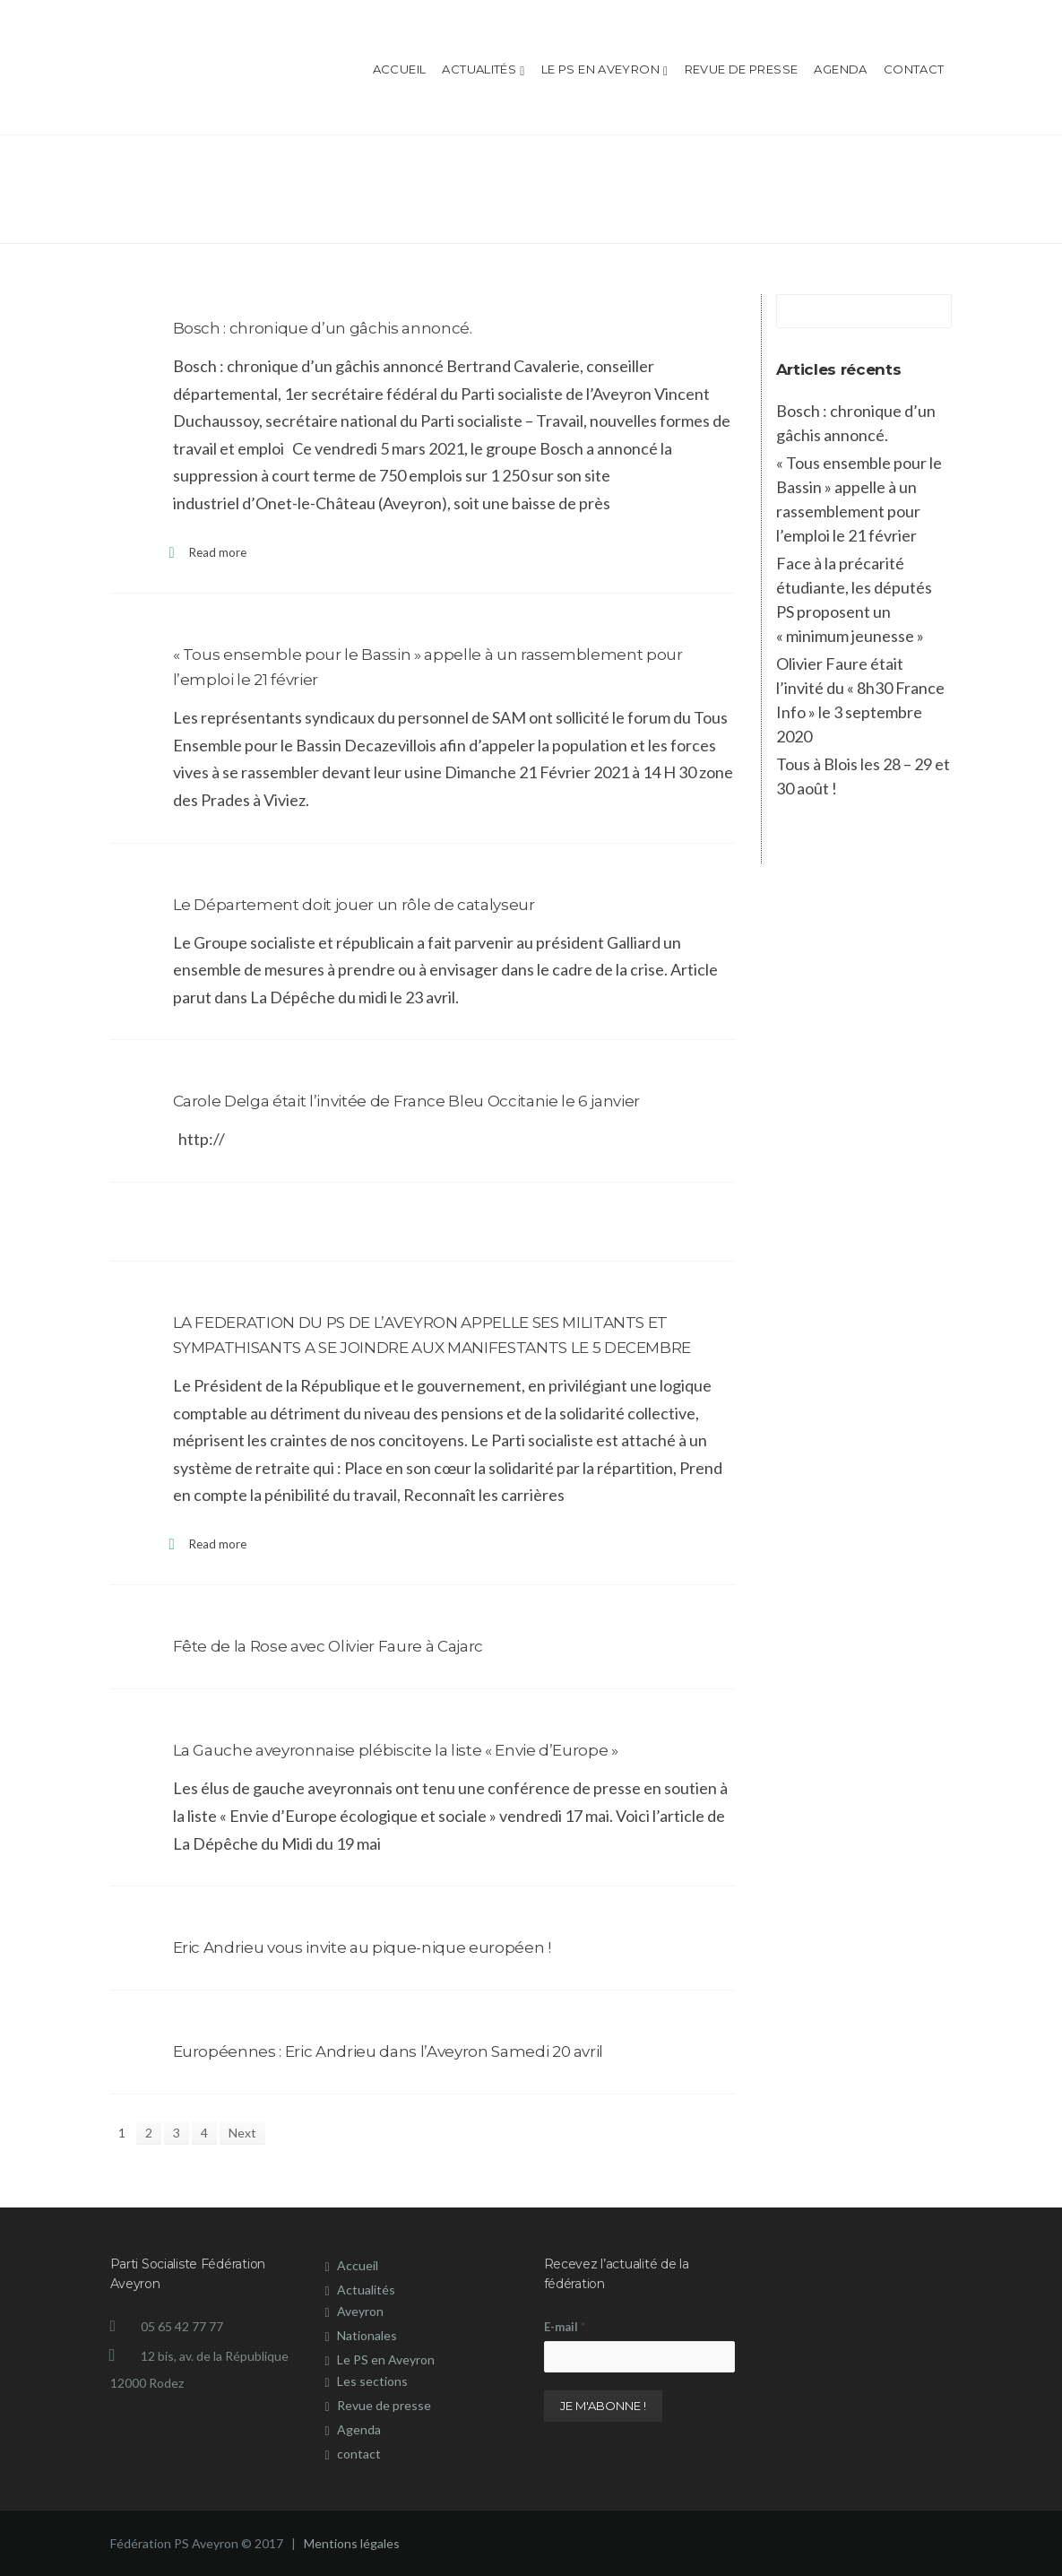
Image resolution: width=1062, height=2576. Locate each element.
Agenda (840, 69)
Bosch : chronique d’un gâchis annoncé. (322, 328)
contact (914, 69)
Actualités (483, 70)
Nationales (367, 2335)
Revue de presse (742, 69)
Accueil (400, 69)
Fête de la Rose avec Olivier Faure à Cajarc (328, 1646)
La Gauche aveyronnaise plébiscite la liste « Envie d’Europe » (395, 1750)
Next (242, 2132)
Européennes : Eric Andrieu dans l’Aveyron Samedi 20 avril (388, 2051)
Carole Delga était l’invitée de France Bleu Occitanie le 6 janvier (407, 1101)
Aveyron (360, 2311)
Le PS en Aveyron (605, 70)
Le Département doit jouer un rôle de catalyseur (354, 905)
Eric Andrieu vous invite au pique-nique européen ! (362, 1947)
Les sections (372, 2381)
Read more (217, 552)
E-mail (564, 2327)
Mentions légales (350, 2543)
